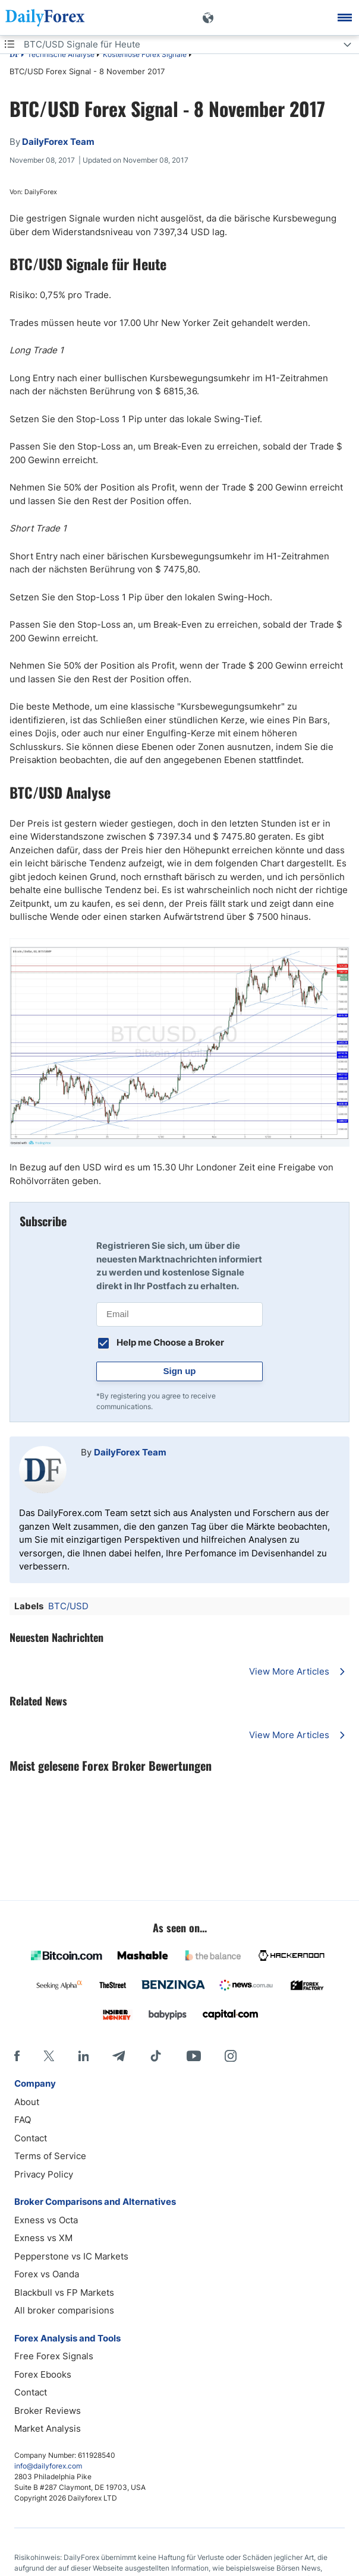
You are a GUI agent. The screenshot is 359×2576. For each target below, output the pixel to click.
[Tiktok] (156, 2056)
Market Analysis (47, 2428)
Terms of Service (50, 2156)
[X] (48, 2055)
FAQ (22, 2119)
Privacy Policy (43, 2174)
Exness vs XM (43, 2237)
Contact (30, 2138)
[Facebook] (17, 2055)
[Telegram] (118, 2055)
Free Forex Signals (53, 2356)
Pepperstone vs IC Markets (71, 2256)
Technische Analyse (61, 54)
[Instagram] (231, 2056)
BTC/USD (68, 1606)
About (26, 2101)
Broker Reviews (47, 2410)
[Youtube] (194, 2055)
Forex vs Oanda (46, 2274)
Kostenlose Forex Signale (145, 54)
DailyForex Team (130, 1452)
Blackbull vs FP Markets (64, 2292)
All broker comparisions (64, 2310)
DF (14, 55)
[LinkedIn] (83, 2055)
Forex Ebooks (42, 2374)
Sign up (179, 1371)
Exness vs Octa (46, 2220)
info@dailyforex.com (48, 2465)
